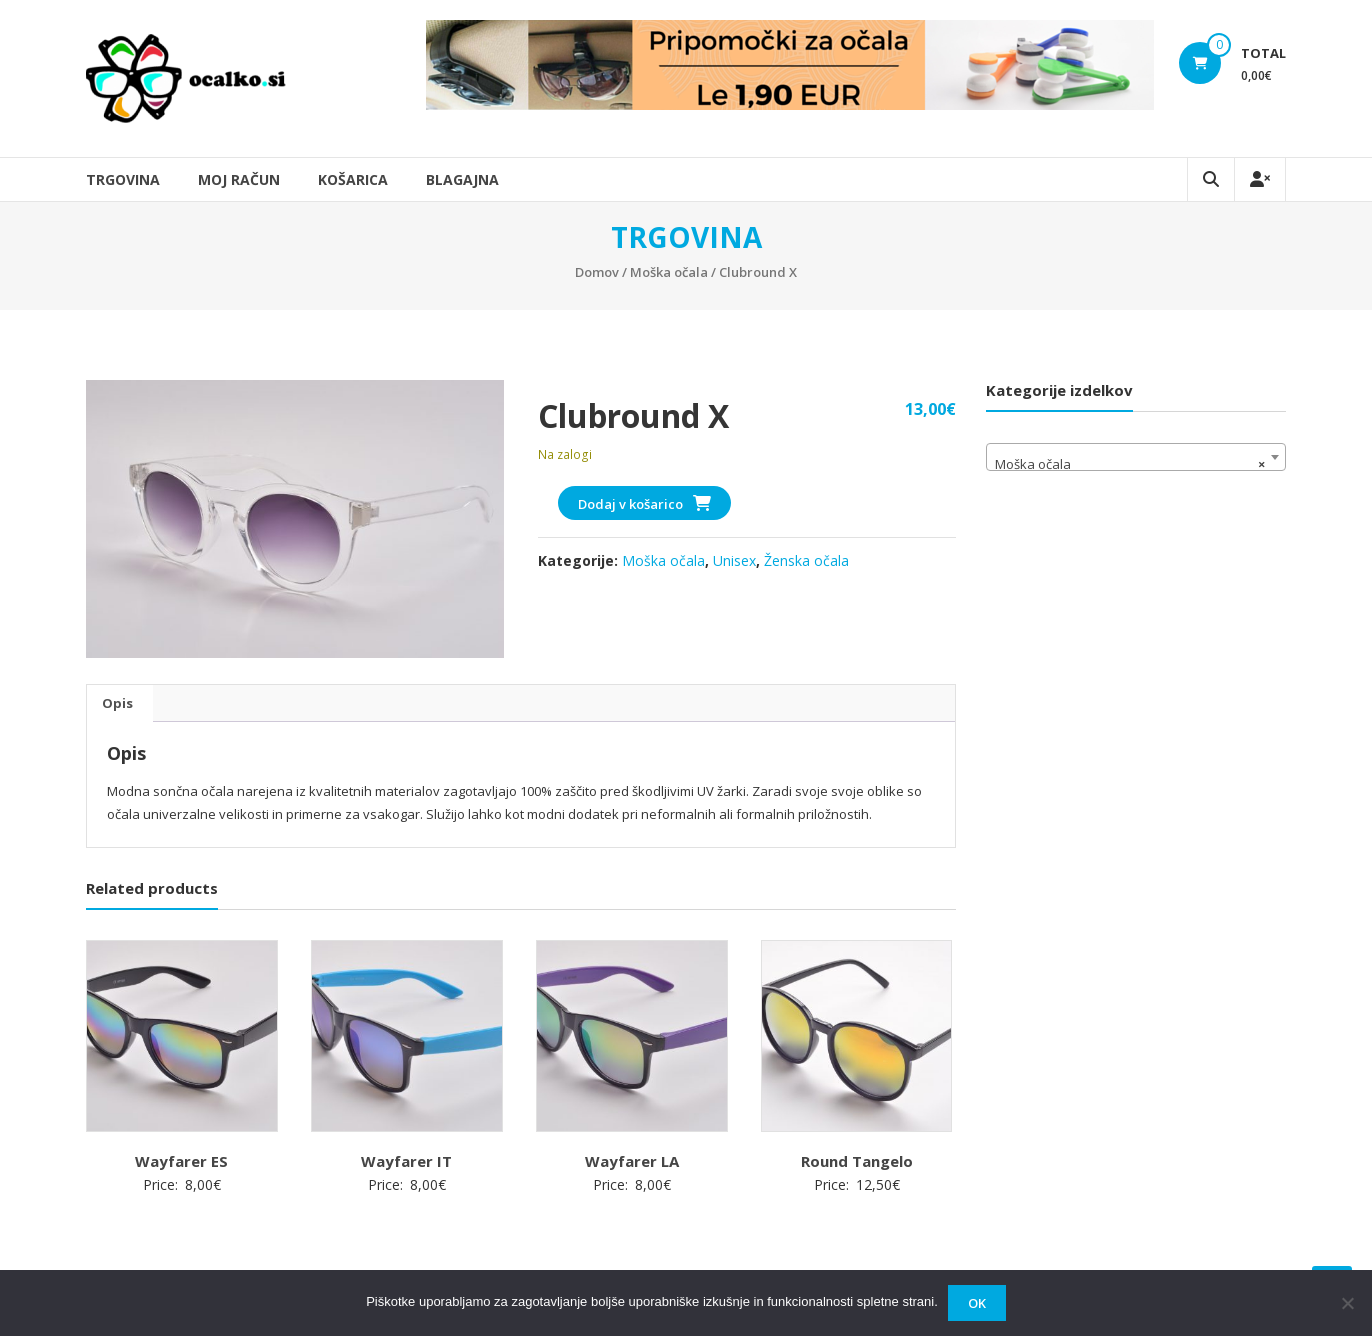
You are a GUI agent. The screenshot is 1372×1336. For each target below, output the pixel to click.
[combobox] (1136, 457)
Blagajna (462, 179)
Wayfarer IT (406, 1161)
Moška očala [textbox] (1130, 464)
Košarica (353, 179)
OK (977, 1303)
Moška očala (669, 272)
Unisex (734, 560)
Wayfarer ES (181, 1161)
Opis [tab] (117, 703)
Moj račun (239, 179)
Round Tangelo (857, 1161)
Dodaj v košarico (630, 504)
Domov (597, 272)
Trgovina (123, 179)
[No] (1347, 1303)
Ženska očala (806, 560)
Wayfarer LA (632, 1161)
